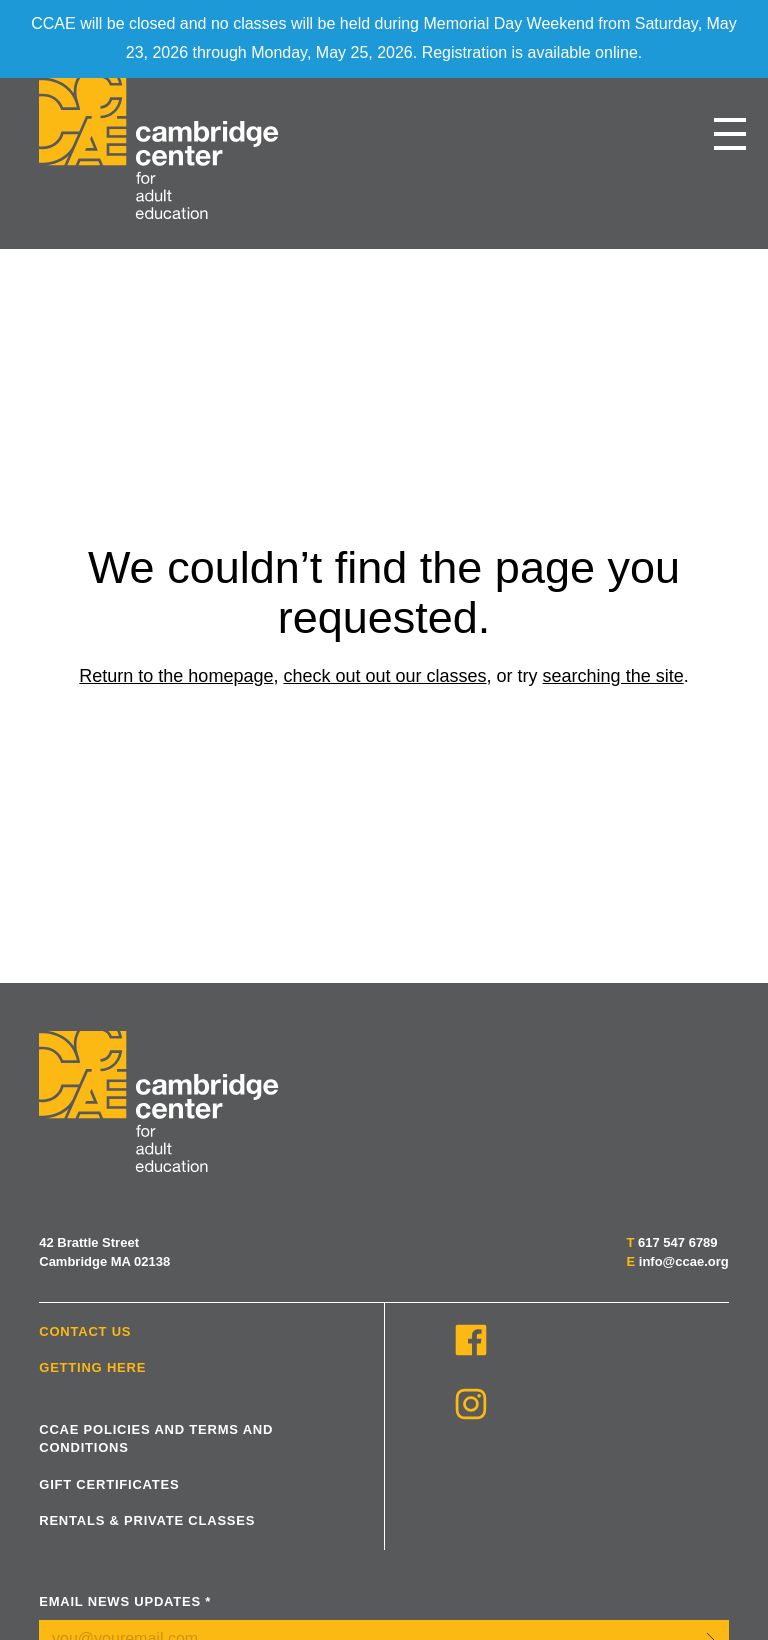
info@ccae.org (684, 1261)
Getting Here (92, 1367)
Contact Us (85, 1331)
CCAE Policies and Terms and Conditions (156, 1438)
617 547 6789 (678, 1242)
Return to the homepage (176, 676)
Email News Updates (125, 1601)
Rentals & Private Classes (147, 1520)
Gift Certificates (109, 1484)
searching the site (613, 676)
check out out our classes (384, 676)
